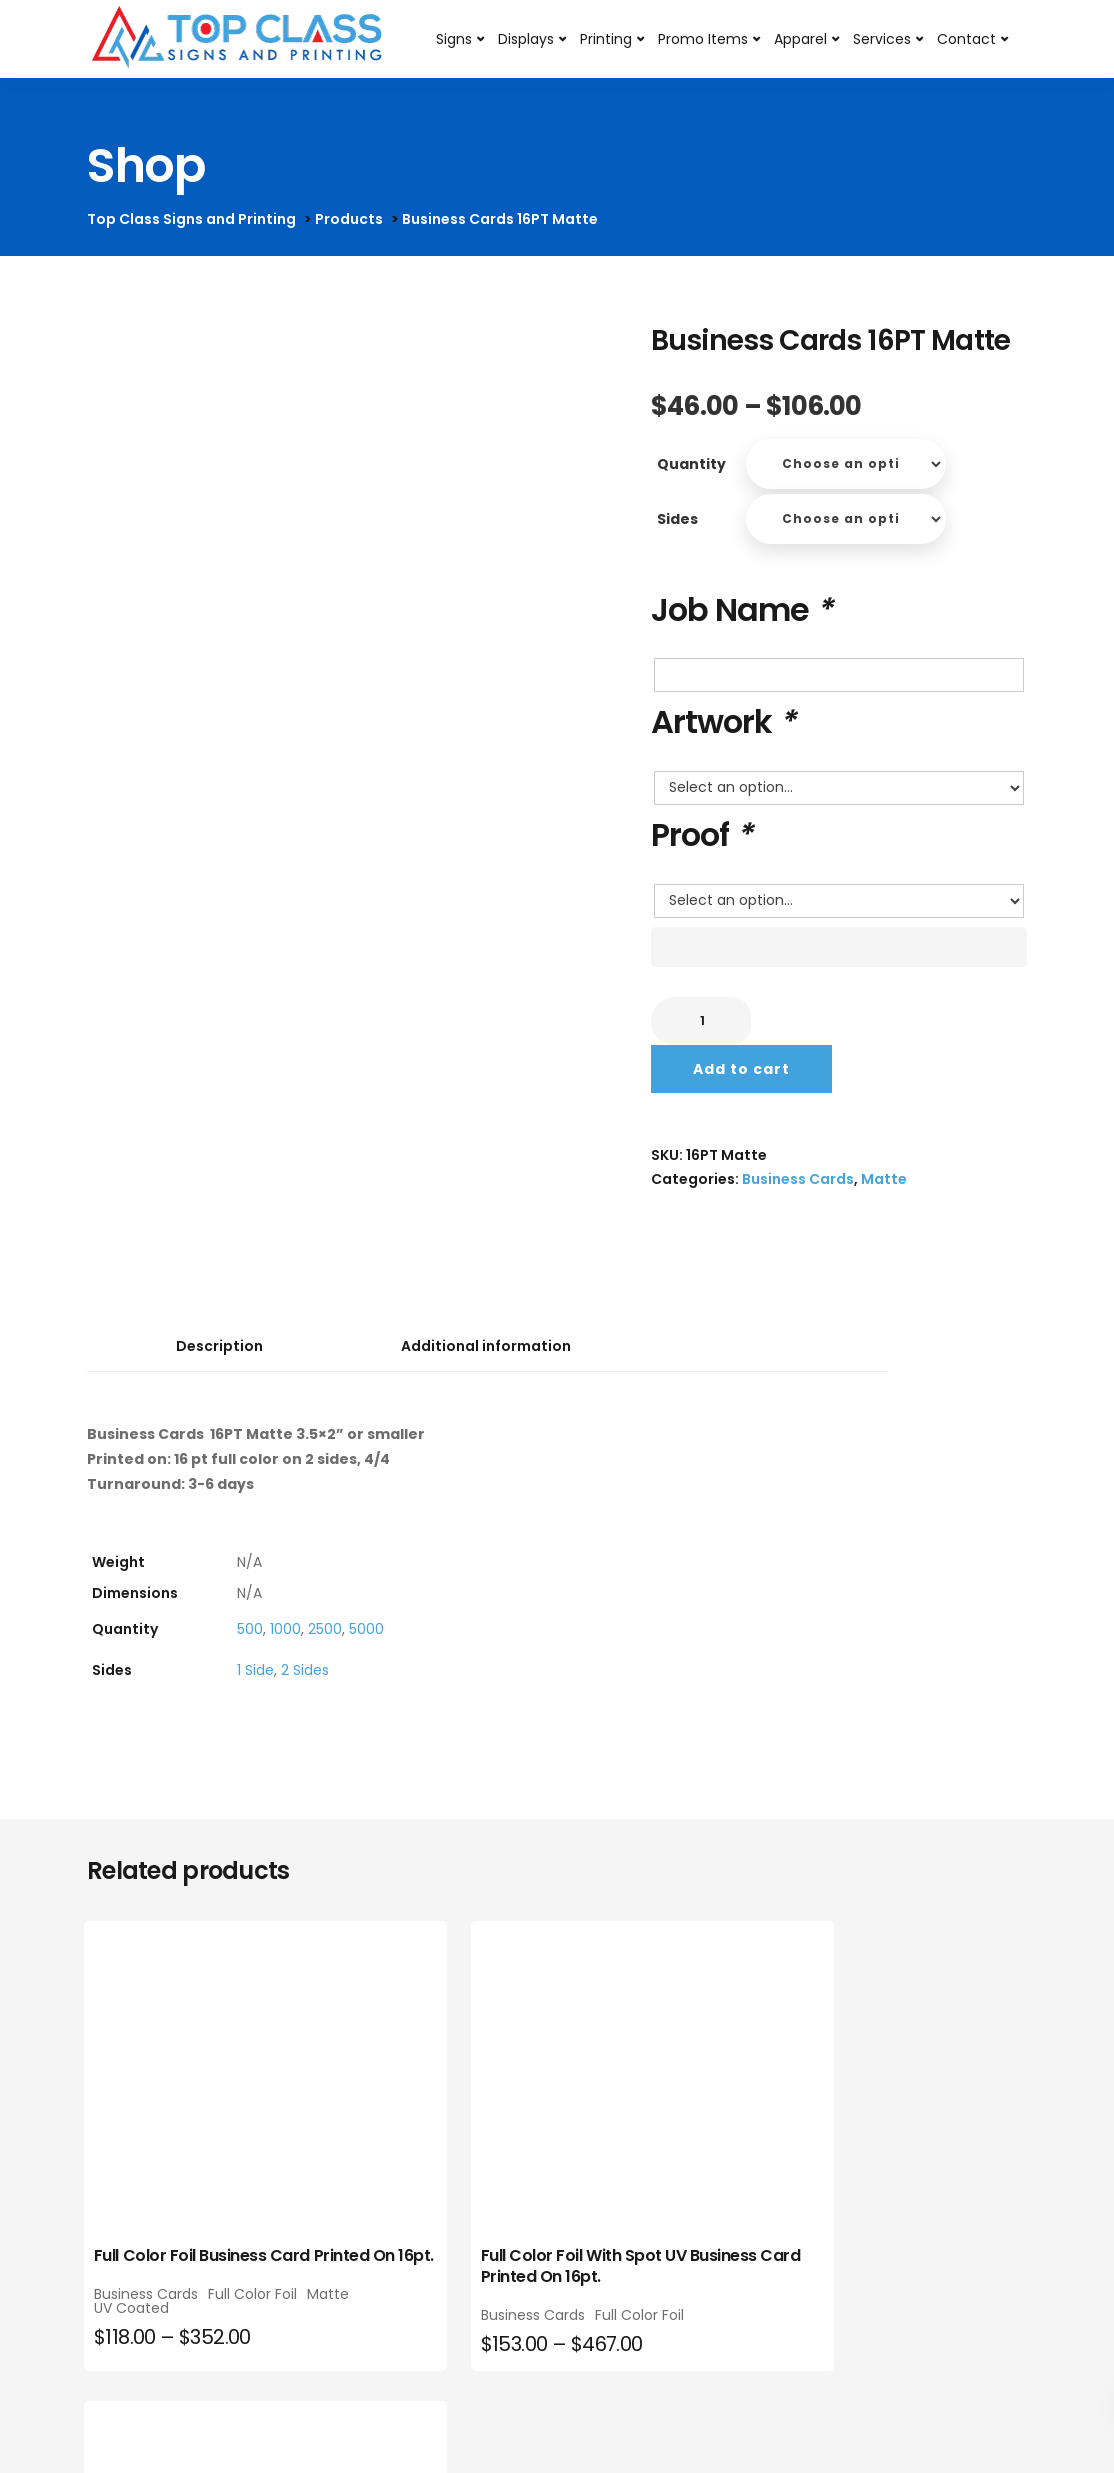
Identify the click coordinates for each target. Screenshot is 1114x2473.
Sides (677, 519)
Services (882, 39)
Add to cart (741, 1069)
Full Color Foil (141, 2326)
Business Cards (798, 1179)
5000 (366, 1629)
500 (250, 1629)
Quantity (691, 464)
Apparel (800, 39)
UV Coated (134, 2340)
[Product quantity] (701, 1021)
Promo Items (703, 39)
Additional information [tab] (486, 1346)
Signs (454, 39)
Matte (884, 1179)
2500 (325, 1629)
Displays (526, 39)
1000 (285, 1629)
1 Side (255, 1670)
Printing (606, 39)
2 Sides (305, 1670)
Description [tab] (219, 1346)
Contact (966, 39)
